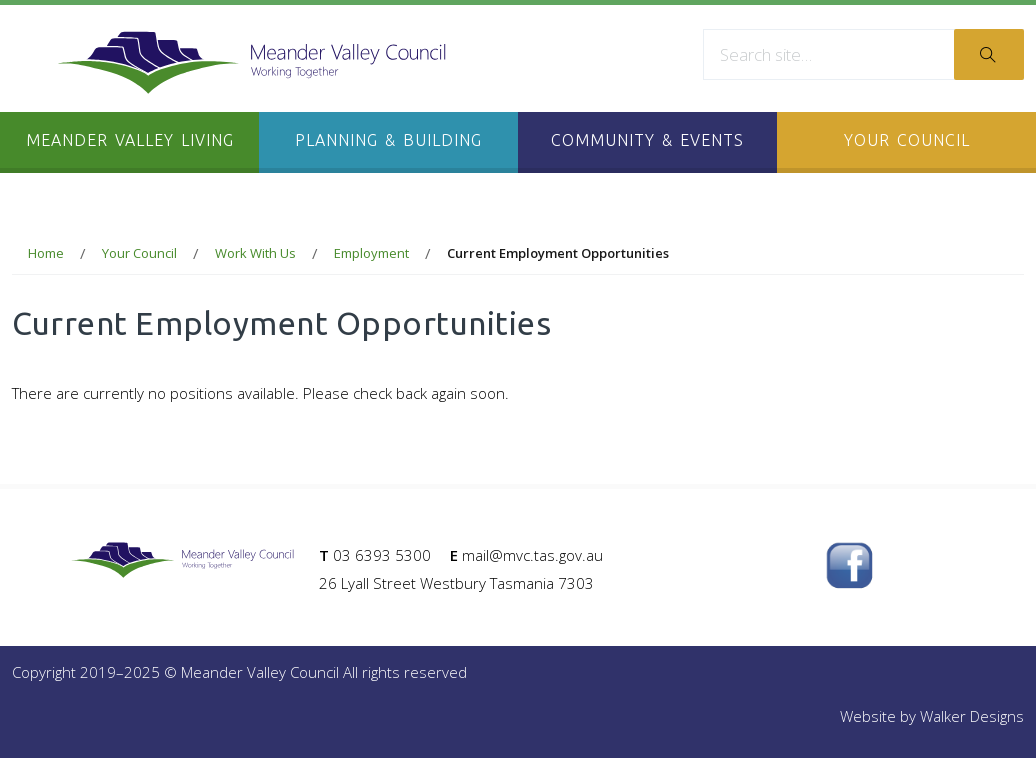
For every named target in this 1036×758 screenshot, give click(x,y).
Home (46, 253)
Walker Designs (972, 716)
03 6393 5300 (382, 555)
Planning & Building (388, 140)
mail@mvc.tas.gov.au (532, 555)
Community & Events (647, 140)
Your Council (907, 140)
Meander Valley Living (130, 140)
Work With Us (255, 253)
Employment (371, 253)
